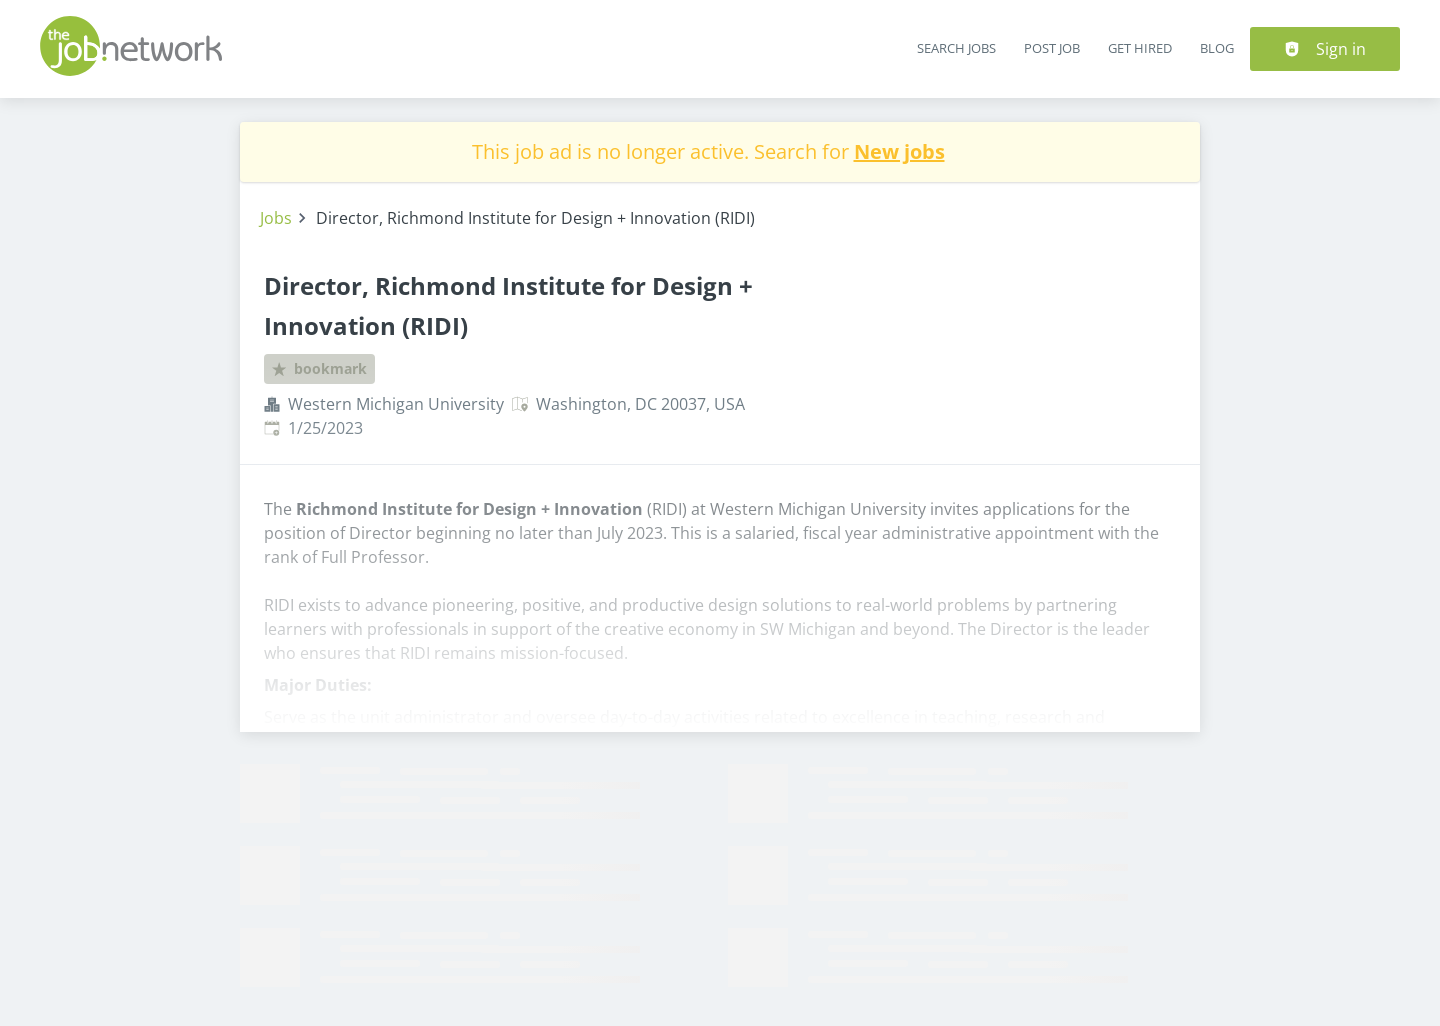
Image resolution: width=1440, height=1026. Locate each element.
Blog (1217, 48)
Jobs (276, 218)
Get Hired (1140, 48)
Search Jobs (956, 48)
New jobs (899, 151)
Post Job (1052, 48)
